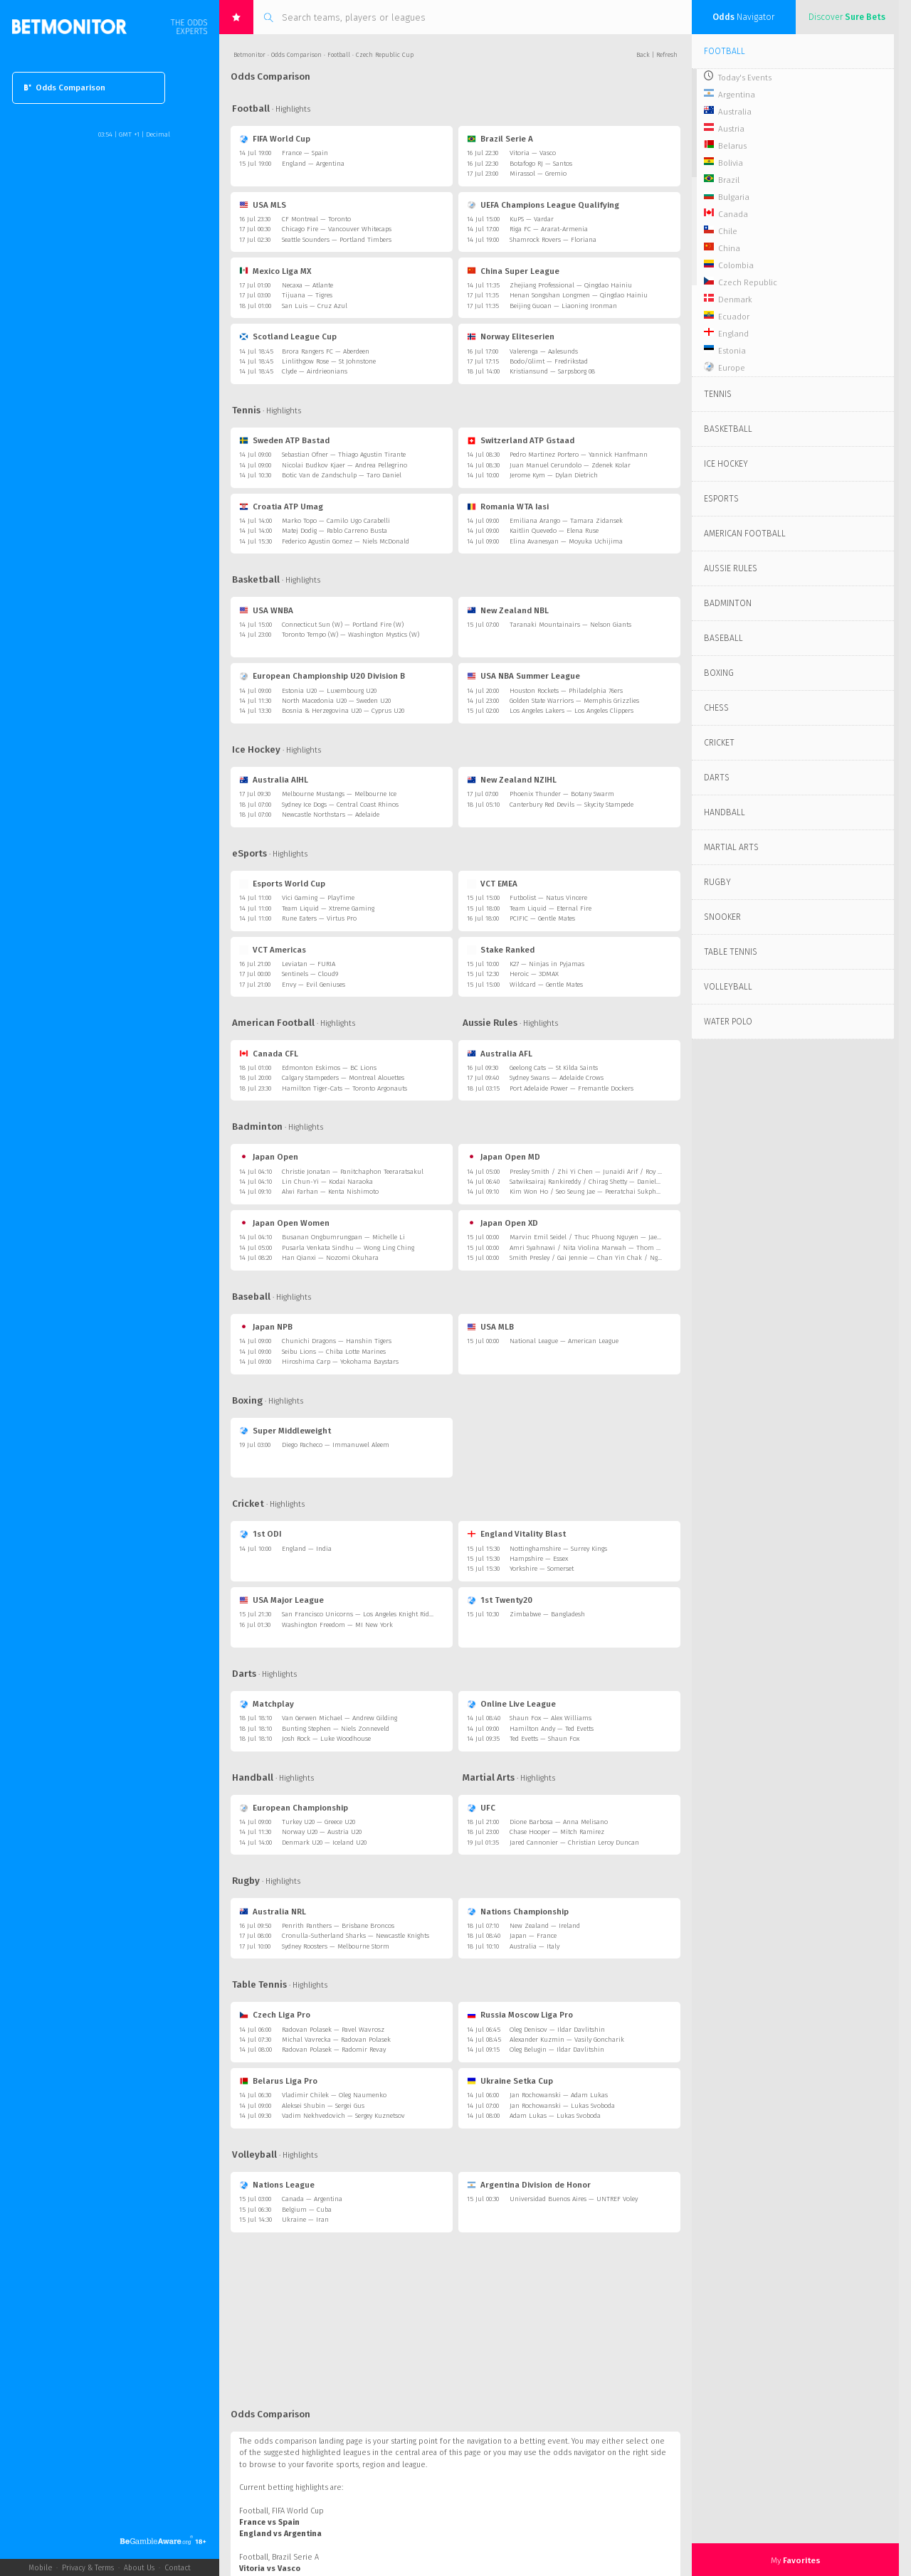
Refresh (667, 54)
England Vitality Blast (516, 1534)
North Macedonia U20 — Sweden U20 (336, 700)
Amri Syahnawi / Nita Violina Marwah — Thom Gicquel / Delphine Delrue (621, 1248)
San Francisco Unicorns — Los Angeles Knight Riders (360, 1614)
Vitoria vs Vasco (269, 2568)
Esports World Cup (282, 884)
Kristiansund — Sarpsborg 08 (552, 371)
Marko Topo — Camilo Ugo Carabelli (336, 520)
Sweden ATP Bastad (284, 440)
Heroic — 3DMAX (534, 974)
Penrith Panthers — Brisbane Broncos (338, 1926)
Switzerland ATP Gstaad (520, 440)
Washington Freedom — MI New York (337, 1625)
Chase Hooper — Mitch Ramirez (557, 1832)
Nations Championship (518, 1912)
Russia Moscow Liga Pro (520, 2015)
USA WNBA (266, 610)
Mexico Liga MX (275, 271)
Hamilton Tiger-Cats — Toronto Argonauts (344, 1088)
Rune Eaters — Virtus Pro (319, 918)
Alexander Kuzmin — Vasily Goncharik (567, 2039)
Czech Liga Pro (274, 2015)
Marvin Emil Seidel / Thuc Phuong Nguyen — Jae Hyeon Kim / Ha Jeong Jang (625, 1237)
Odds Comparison (65, 88)
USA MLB (490, 1327)
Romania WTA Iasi (508, 507)
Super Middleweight (285, 1431)
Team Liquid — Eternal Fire (550, 908)
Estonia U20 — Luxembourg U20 (329, 691)
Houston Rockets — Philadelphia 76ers (566, 691)
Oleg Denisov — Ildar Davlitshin (557, 2029)
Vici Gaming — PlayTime (318, 898)
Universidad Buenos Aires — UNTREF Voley (574, 2199)
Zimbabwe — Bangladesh (547, 1614)
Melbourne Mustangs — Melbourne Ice (339, 794)
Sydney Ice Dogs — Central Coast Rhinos (340, 804)
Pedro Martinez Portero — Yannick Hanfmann (579, 454)
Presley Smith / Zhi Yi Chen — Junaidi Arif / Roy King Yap (596, 1171)
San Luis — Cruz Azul (314, 306)
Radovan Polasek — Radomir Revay (334, 2049)
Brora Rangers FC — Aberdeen (325, 351)
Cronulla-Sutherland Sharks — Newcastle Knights (355, 1935)
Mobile (40, 2567)
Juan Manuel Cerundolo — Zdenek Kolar (570, 465)
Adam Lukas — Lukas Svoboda (555, 2115)
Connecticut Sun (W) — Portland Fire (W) (343, 624)
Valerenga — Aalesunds (544, 351)
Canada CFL (268, 1054)
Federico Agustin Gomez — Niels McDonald (345, 541)
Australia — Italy (534, 1946)
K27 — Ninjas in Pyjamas (547, 964)
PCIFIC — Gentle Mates (542, 918)
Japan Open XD (502, 1223)
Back (643, 54)
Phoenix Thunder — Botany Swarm (562, 794)
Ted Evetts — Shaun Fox (544, 1738)
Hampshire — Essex (539, 1558)
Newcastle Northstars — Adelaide (330, 814)
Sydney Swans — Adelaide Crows (557, 1078)
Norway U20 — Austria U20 (322, 1832)
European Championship (293, 1808)
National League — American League (564, 1341)
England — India (307, 1548)
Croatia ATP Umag (281, 507)
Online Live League (511, 1704)
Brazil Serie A (500, 139)
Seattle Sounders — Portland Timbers (336, 239)
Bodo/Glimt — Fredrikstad (549, 361)
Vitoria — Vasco (533, 153)
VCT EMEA (492, 884)
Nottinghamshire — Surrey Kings (558, 1548)
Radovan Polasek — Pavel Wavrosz (333, 2029)
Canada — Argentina (312, 2199)
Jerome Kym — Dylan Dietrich (554, 475)
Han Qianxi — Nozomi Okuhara (330, 1257)
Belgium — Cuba (307, 2209)
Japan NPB (266, 1327)
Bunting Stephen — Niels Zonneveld (335, 1728)
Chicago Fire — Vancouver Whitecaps (336, 229)
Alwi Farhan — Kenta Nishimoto (330, 1191)
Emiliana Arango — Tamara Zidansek (566, 520)
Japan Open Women (284, 1223)
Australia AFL (499, 1054)
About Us (139, 2567)
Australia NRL (272, 1912)
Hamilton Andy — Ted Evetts (552, 1728)
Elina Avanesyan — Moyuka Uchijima (566, 541)
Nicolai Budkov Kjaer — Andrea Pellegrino (344, 465)
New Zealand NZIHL (512, 780)
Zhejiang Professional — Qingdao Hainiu (571, 285)
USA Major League (281, 1600)
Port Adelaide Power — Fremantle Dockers (571, 1088)
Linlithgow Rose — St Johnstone (329, 361)
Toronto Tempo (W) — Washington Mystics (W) (350, 634)
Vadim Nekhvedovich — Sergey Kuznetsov (343, 2115)
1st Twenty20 (499, 1600)
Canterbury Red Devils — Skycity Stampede (571, 804)
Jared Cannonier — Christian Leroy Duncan (574, 1842)
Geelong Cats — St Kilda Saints (554, 1068)
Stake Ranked (501, 950)
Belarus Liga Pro (278, 2081)
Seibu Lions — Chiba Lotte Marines (334, 1351)
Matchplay (266, 1704)
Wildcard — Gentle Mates (546, 984)
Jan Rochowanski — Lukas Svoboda (562, 2105)
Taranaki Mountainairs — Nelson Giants (570, 624)
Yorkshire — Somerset (542, 1568)
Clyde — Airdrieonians (314, 371)
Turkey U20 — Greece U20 (318, 1822)
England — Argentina (313, 163)
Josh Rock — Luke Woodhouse (326, 1738)
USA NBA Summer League (523, 676)
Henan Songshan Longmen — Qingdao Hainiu (579, 295)
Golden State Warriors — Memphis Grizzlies (574, 700)
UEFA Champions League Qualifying (543, 205)
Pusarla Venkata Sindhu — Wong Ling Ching (348, 1248)
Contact (177, 2567)
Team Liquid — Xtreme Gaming (328, 908)
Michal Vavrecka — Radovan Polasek (336, 2039)
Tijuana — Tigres (307, 295)
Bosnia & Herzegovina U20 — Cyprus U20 (343, 710)
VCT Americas (272, 950)
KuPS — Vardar (532, 219)
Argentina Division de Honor (529, 2185)
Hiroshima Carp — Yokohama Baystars (340, 1361)
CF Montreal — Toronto (316, 219)
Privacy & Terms (88, 2567)
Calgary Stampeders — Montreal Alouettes (343, 1078)
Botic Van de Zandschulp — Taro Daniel (341, 475)
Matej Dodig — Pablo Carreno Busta (334, 530)
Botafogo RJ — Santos (541, 163)
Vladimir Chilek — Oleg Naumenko (334, 2095)
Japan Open (268, 1157)
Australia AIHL (273, 780)
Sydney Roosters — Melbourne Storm (335, 1946)
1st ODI (260, 1534)
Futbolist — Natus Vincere (548, 898)
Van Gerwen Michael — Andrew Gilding (339, 1718)
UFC (481, 1808)
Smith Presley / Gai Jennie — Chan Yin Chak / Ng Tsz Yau (596, 1257)
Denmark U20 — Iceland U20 (324, 1842)
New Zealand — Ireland (545, 1926)
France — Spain (305, 153)
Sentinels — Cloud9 (310, 974)
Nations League (277, 2185)
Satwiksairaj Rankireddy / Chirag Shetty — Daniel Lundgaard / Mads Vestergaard (629, 1181)
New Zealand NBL (508, 610)
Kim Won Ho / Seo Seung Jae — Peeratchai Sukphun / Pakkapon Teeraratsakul (626, 1191)
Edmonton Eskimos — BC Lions (329, 1068)
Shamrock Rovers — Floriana (553, 239)
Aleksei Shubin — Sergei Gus (323, 2105)
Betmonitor (249, 54)
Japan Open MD (503, 1157)
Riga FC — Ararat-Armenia (549, 229)
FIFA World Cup (274, 139)
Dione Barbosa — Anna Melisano (559, 1822)
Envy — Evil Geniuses (313, 984)
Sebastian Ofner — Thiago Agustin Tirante (344, 454)
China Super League (513, 271)
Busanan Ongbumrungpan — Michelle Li (343, 1237)
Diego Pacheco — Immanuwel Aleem (335, 1445)
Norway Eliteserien (510, 336)
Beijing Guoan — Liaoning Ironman (563, 306)
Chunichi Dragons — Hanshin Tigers (336, 1341)
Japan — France (533, 1935)
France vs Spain (269, 2522)
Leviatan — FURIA (308, 964)
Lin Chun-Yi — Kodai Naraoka (327, 1181)
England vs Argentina (280, 2533)
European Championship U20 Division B (322, 676)
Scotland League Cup (288, 336)
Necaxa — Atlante (307, 285)
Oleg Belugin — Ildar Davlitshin (557, 2049)
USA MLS (262, 205)
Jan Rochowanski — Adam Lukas (559, 2095)
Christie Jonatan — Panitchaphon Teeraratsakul (352, 1171)
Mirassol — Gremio (538, 173)
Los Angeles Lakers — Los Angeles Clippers (571, 710)
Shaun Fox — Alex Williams (550, 1718)
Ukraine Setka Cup (510, 2081)
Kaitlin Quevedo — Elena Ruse (554, 530)
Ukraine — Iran (305, 2219)
